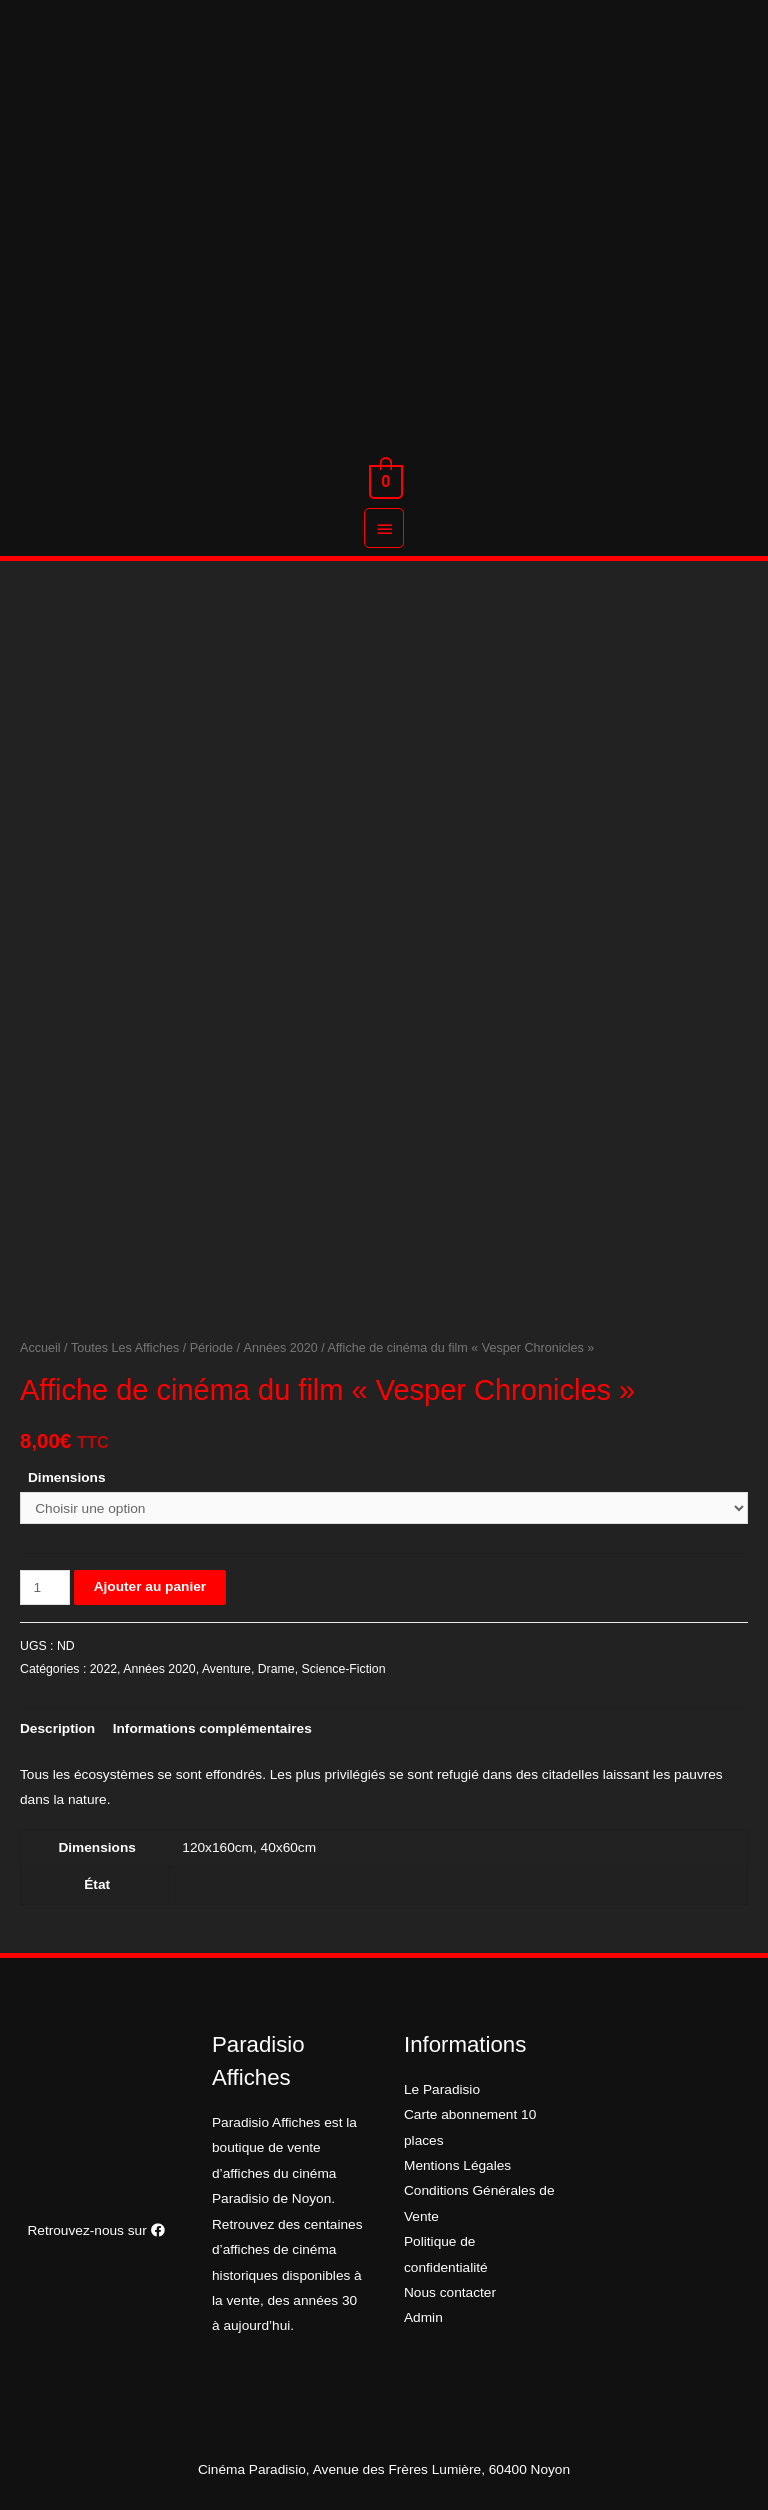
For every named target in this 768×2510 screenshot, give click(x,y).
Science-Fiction (343, 1669)
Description (57, 1728)
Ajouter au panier (150, 1586)
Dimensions (67, 1477)
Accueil (40, 1348)
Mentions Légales (457, 2165)
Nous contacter (450, 2292)
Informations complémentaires (212, 1728)
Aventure (226, 1669)
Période (211, 1348)
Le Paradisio (442, 2089)
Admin (423, 2317)
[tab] (57, 1728)
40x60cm (288, 1847)
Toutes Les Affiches (125, 1348)
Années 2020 (281, 1348)
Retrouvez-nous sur (95, 2230)
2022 (103, 1669)
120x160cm (217, 1847)
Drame (276, 1669)
